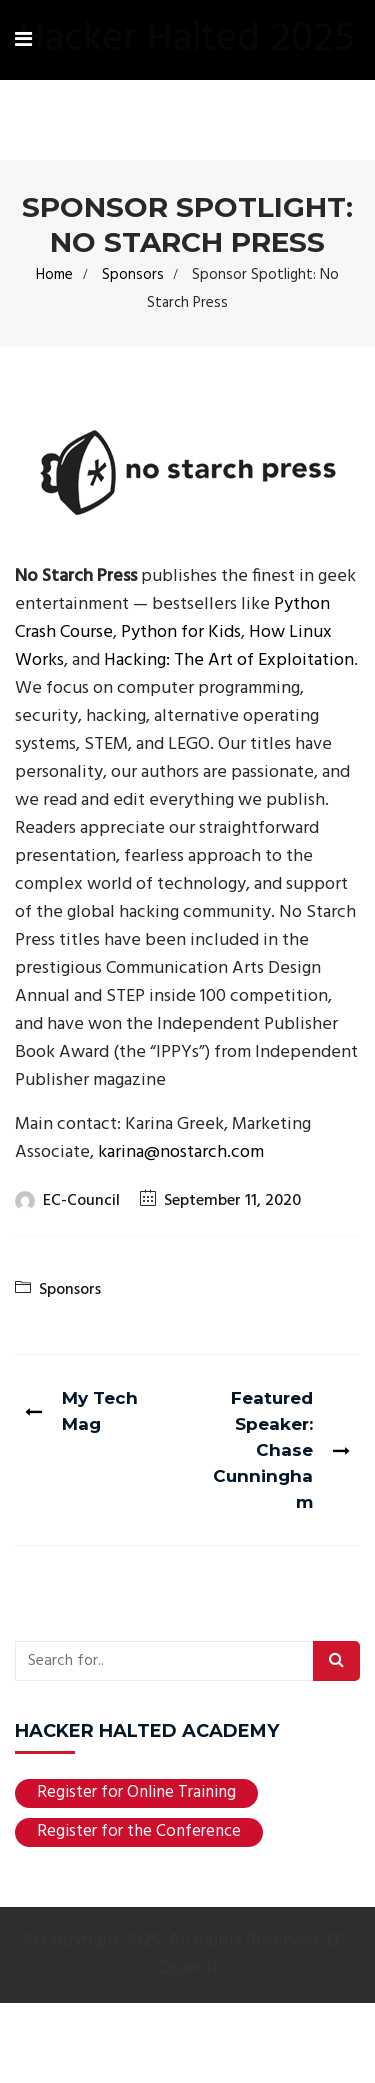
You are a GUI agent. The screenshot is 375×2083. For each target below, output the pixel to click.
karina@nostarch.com (181, 1232)
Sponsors (133, 355)
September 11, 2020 (232, 1281)
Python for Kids (181, 712)
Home (54, 355)
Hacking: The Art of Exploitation (229, 740)
